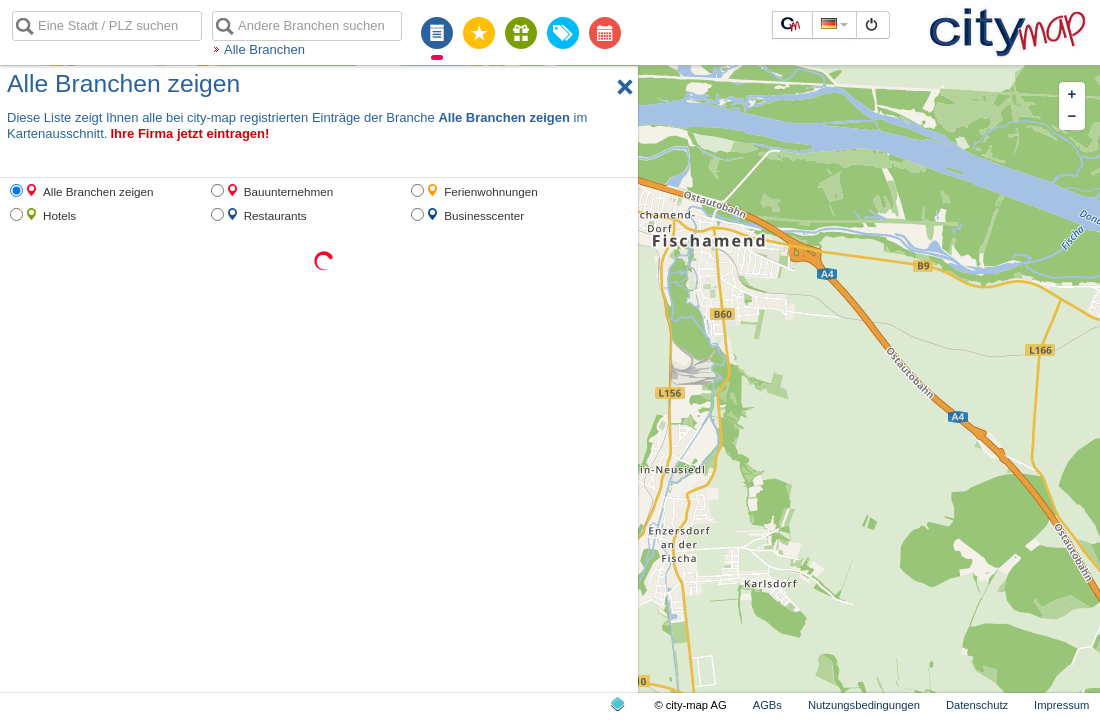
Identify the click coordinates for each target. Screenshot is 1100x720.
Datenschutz (977, 705)
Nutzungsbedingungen (864, 705)
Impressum (1061, 705)
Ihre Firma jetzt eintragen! (189, 133)
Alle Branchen (264, 49)
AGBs (767, 705)
